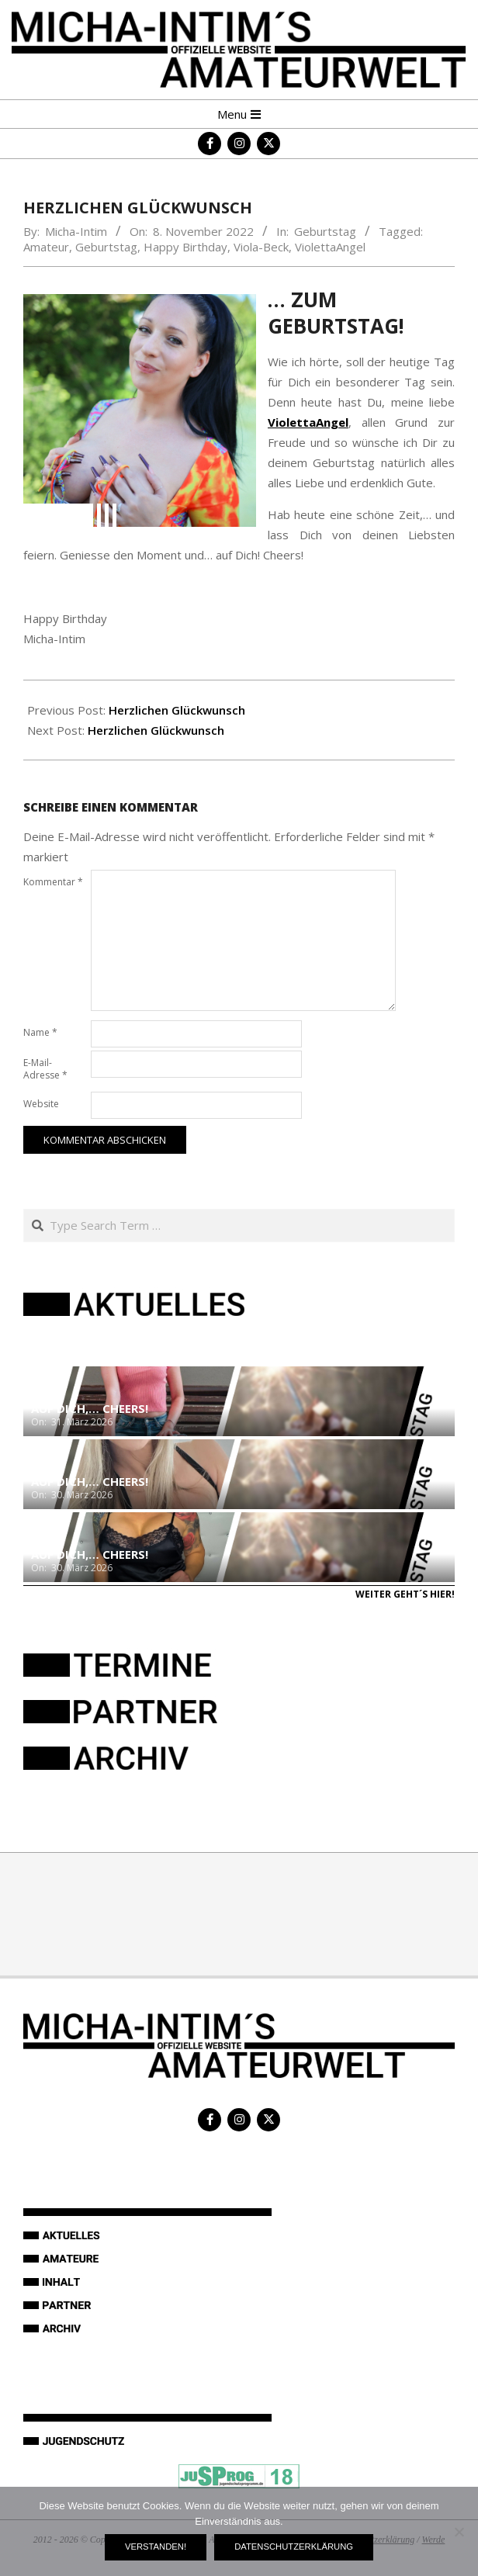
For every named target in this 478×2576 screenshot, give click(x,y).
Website (41, 1103)
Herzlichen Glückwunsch (177, 710)
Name (40, 1032)
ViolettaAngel (330, 246)
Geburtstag (325, 231)
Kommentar (53, 881)
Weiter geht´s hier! (405, 1594)
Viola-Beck (261, 246)
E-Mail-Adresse (45, 1069)
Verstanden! (155, 2546)
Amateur (46, 246)
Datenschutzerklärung (293, 2546)
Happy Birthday (185, 246)
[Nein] (458, 2532)
